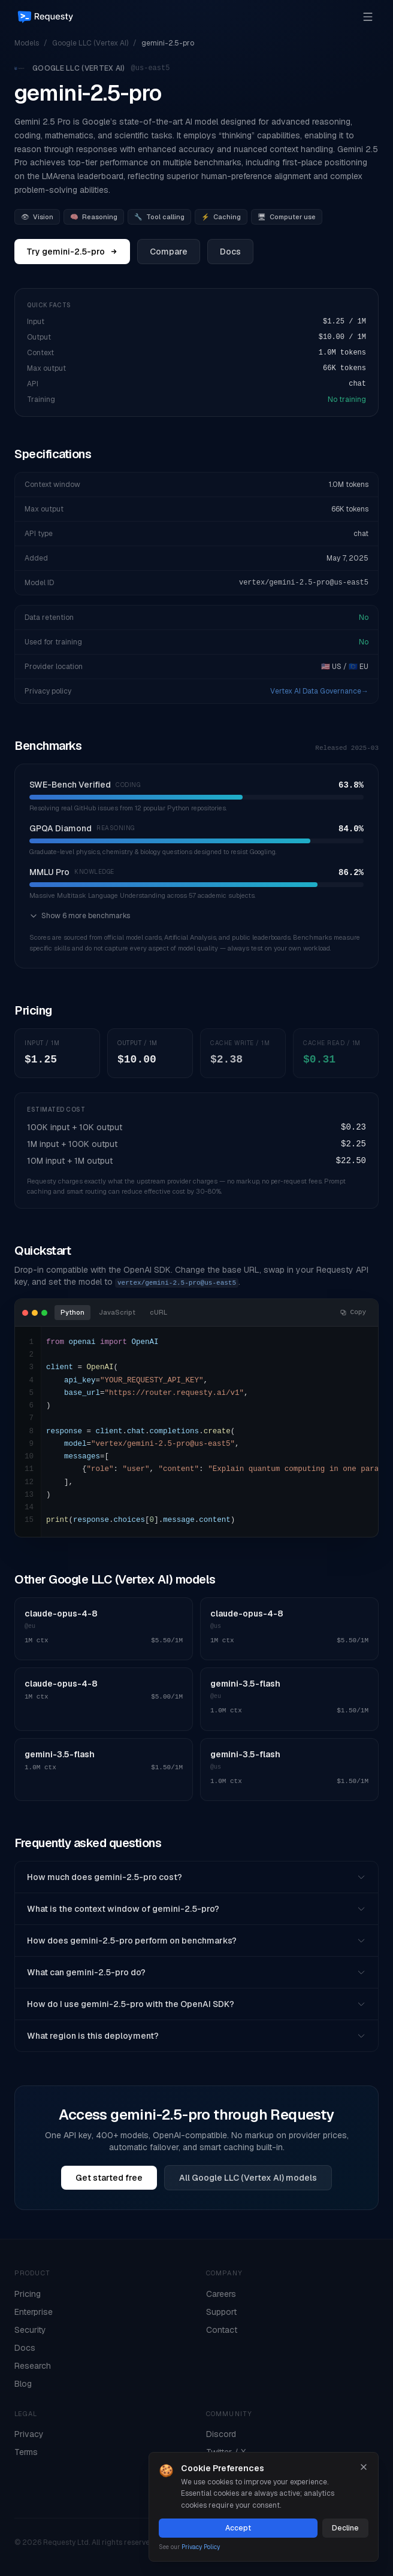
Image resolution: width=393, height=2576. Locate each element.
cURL (158, 1312)
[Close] (363, 2467)
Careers (221, 2294)
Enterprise (33, 2311)
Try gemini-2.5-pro (72, 251)
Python (72, 1312)
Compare (169, 251)
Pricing (27, 2294)
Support (221, 2311)
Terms (26, 2452)
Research (32, 2365)
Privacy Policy (201, 2547)
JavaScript (117, 1312)
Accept (238, 2528)
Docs (230, 251)
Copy (353, 1312)
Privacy (29, 2434)
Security (30, 2329)
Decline (345, 2528)
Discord (221, 2434)
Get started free (109, 2177)
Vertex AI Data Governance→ (319, 691)
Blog (23, 2383)
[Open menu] (368, 17)
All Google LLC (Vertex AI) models (248, 2177)
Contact (221, 2329)
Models (26, 43)
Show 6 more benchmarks (79, 916)
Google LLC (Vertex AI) (90, 43)
